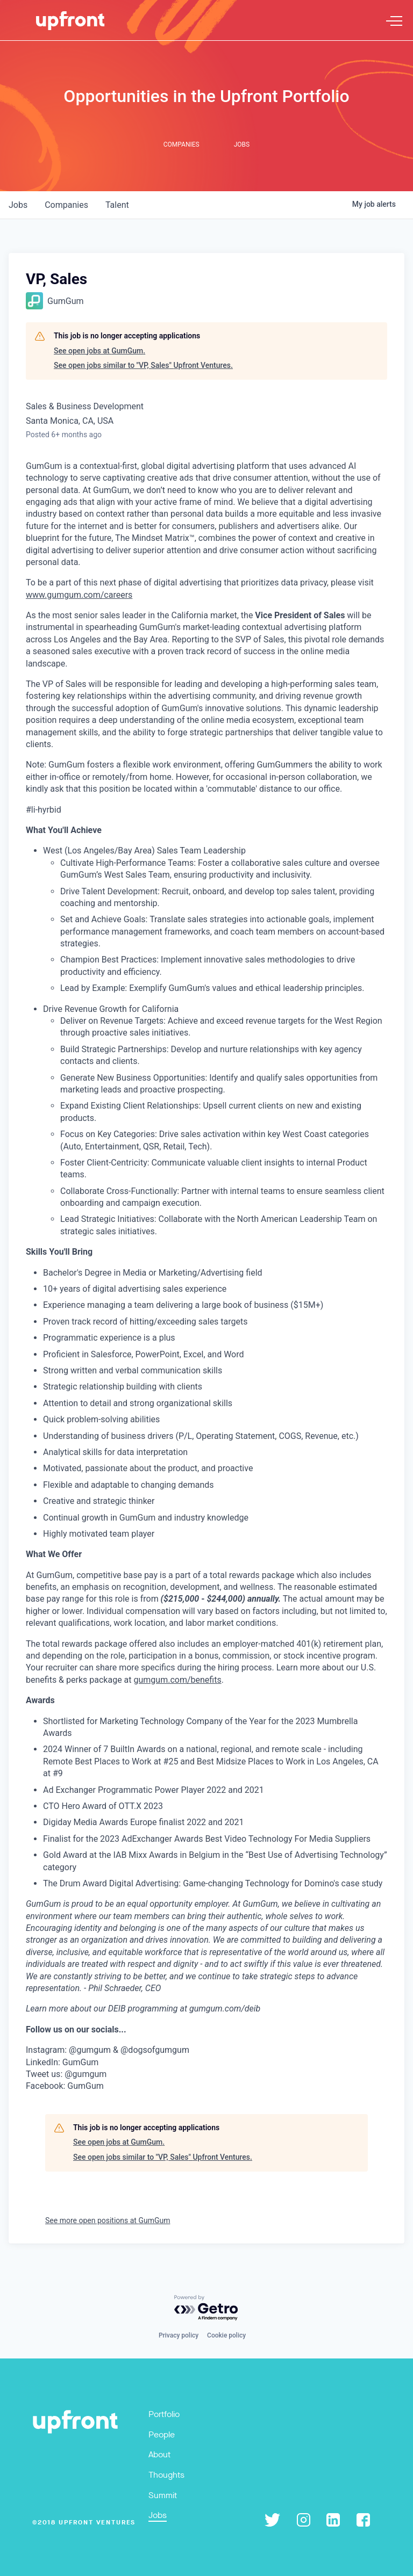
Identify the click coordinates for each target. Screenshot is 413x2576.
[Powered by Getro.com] (206, 2308)
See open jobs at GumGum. (99, 350)
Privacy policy (178, 2335)
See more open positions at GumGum (107, 2220)
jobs (18, 205)
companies (66, 205)
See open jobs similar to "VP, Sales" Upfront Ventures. (143, 365)
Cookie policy (226, 2335)
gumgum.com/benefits (177, 1680)
